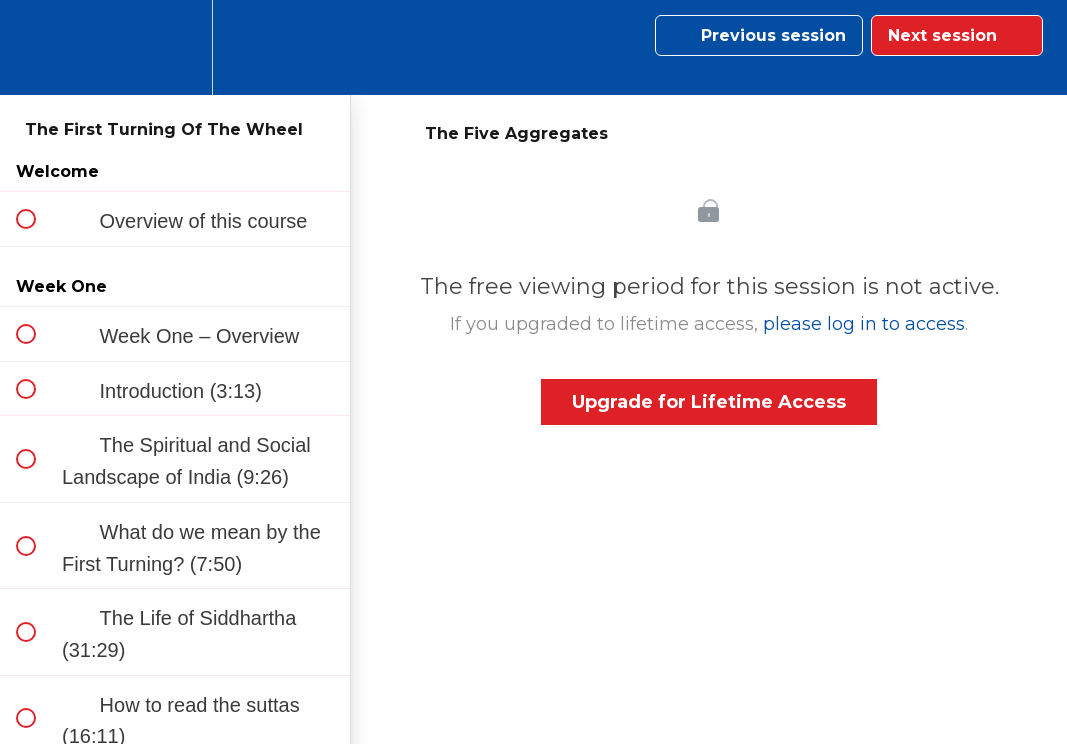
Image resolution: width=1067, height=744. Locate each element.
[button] (37, 47)
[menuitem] (175, 47)
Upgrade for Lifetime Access (709, 402)
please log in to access (864, 324)
